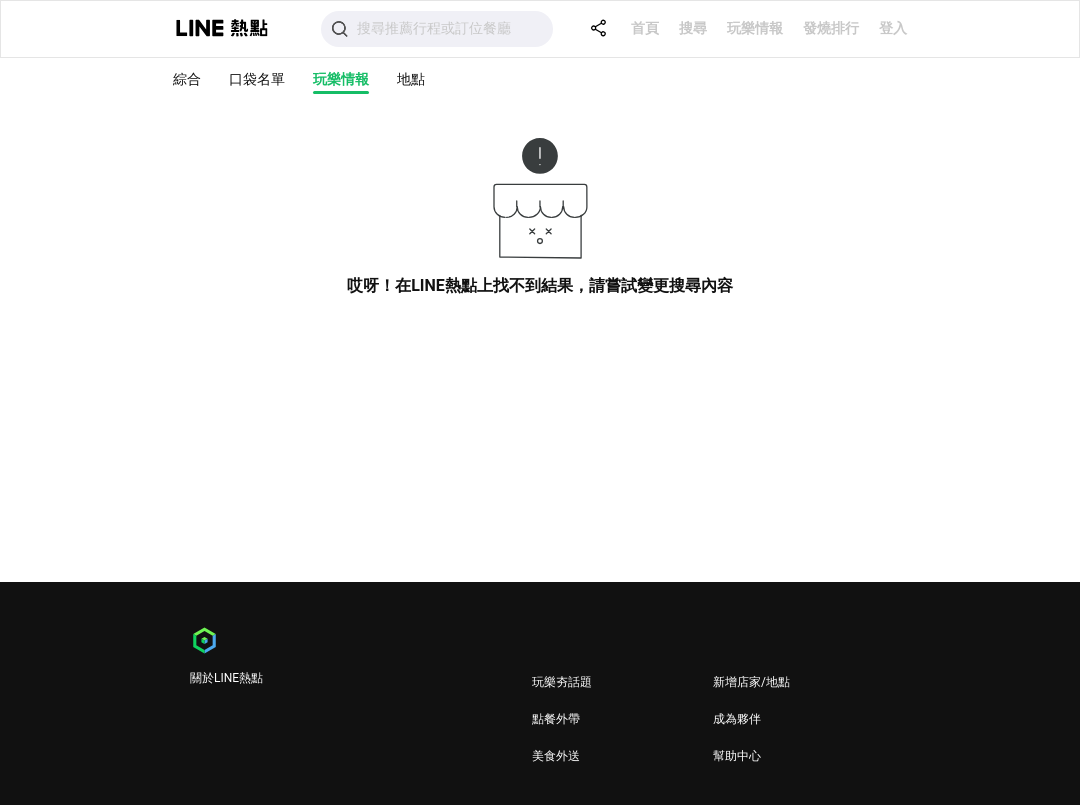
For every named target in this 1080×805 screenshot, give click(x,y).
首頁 (645, 28)
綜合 (187, 79)
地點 (411, 79)
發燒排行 (831, 28)
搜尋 (693, 28)
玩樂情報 (755, 28)
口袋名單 (257, 79)
